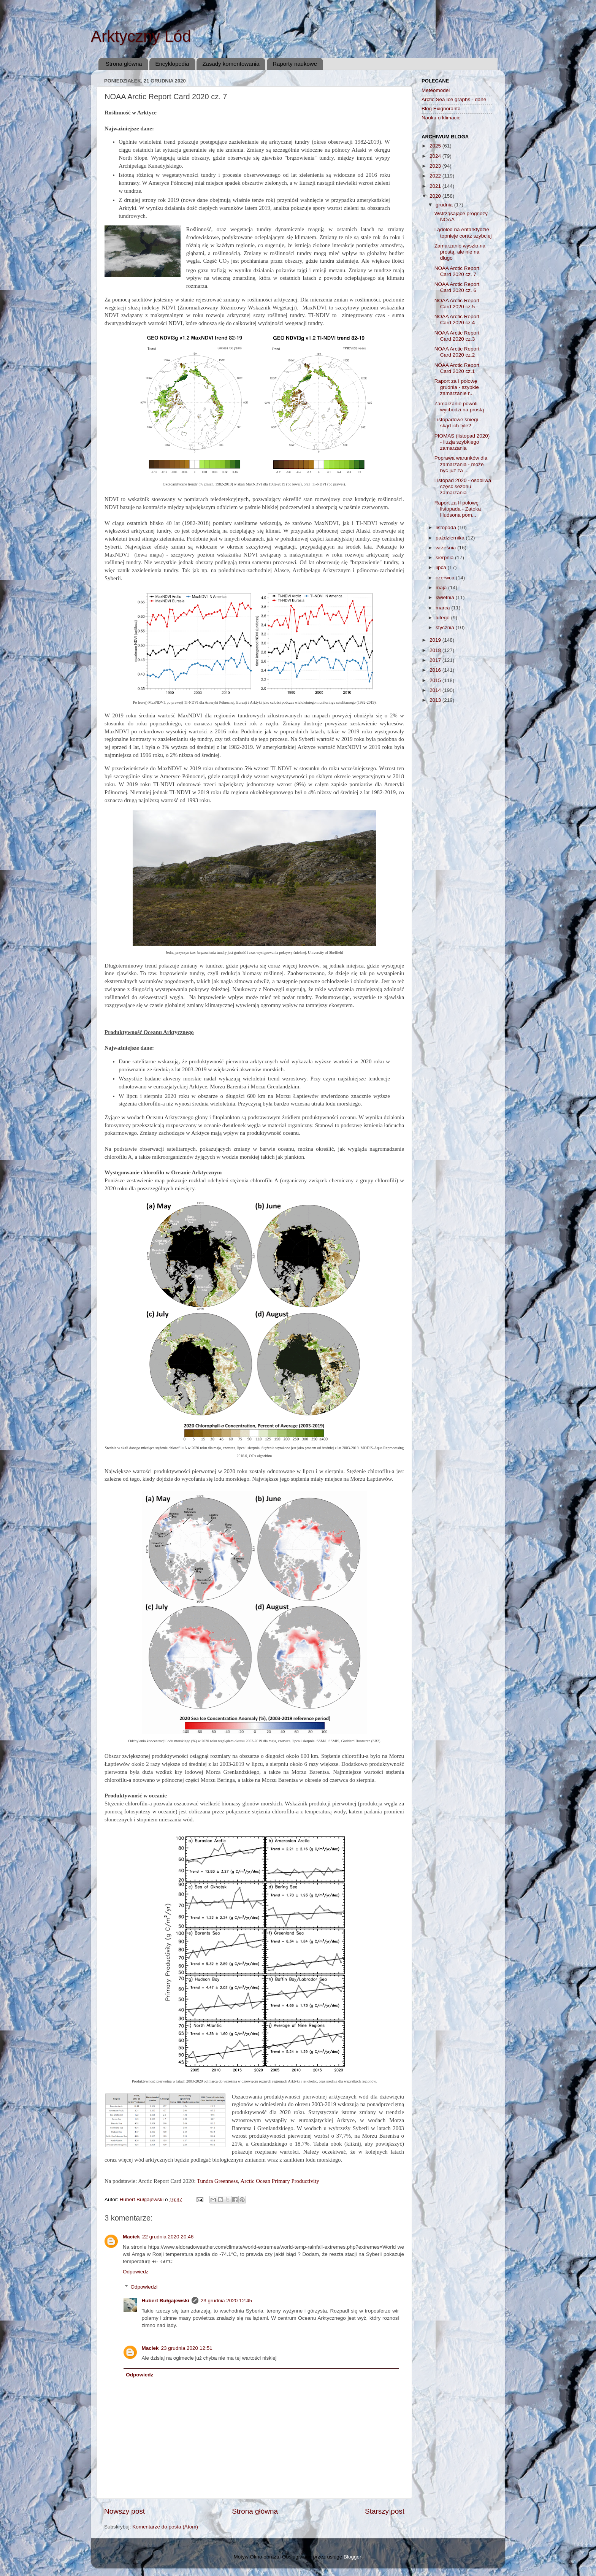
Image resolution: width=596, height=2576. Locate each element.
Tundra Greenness (217, 2181)
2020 (436, 196)
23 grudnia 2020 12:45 (226, 2300)
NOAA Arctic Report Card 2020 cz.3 (457, 336)
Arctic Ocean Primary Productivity (279, 2181)
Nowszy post (124, 2511)
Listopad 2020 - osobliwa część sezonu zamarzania (462, 486)
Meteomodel (436, 90)
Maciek (131, 2237)
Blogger (352, 2557)
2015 (436, 680)
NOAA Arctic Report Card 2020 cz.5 (457, 303)
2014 (436, 690)
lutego (443, 617)
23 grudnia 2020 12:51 (186, 2348)
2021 (436, 186)
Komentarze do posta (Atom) (165, 2527)
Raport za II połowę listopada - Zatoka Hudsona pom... (457, 509)
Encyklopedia (172, 63)
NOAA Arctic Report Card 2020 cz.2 (457, 352)
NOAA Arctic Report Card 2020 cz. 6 (457, 287)
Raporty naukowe (295, 63)
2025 (436, 146)
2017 (436, 660)
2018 (436, 650)
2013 (436, 700)
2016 (436, 670)
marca (443, 608)
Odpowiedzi (144, 2287)
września (446, 547)
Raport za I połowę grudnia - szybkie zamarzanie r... (456, 387)
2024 (436, 156)
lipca (442, 567)
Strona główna (124, 63)
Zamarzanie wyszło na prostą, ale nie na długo (459, 252)
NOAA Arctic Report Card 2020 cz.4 (457, 319)
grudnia (445, 205)
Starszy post (384, 2511)
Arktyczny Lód (141, 36)
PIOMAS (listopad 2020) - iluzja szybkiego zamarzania (462, 442)
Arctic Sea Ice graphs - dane (454, 99)
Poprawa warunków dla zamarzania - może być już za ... (461, 464)
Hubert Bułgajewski (165, 2300)
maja (442, 587)
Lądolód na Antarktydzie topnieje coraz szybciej (463, 232)
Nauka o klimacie (441, 118)
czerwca (446, 578)
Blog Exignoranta (441, 108)
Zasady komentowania (230, 63)
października (451, 538)
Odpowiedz (136, 2272)
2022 (436, 176)
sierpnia (445, 557)
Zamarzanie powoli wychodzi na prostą (459, 406)
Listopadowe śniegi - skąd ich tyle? (457, 422)
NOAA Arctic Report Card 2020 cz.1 (457, 368)
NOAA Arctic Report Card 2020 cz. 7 (457, 271)
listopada (447, 527)
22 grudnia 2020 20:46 (167, 2237)
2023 (436, 166)
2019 (436, 640)
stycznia (446, 627)
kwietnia (446, 597)
